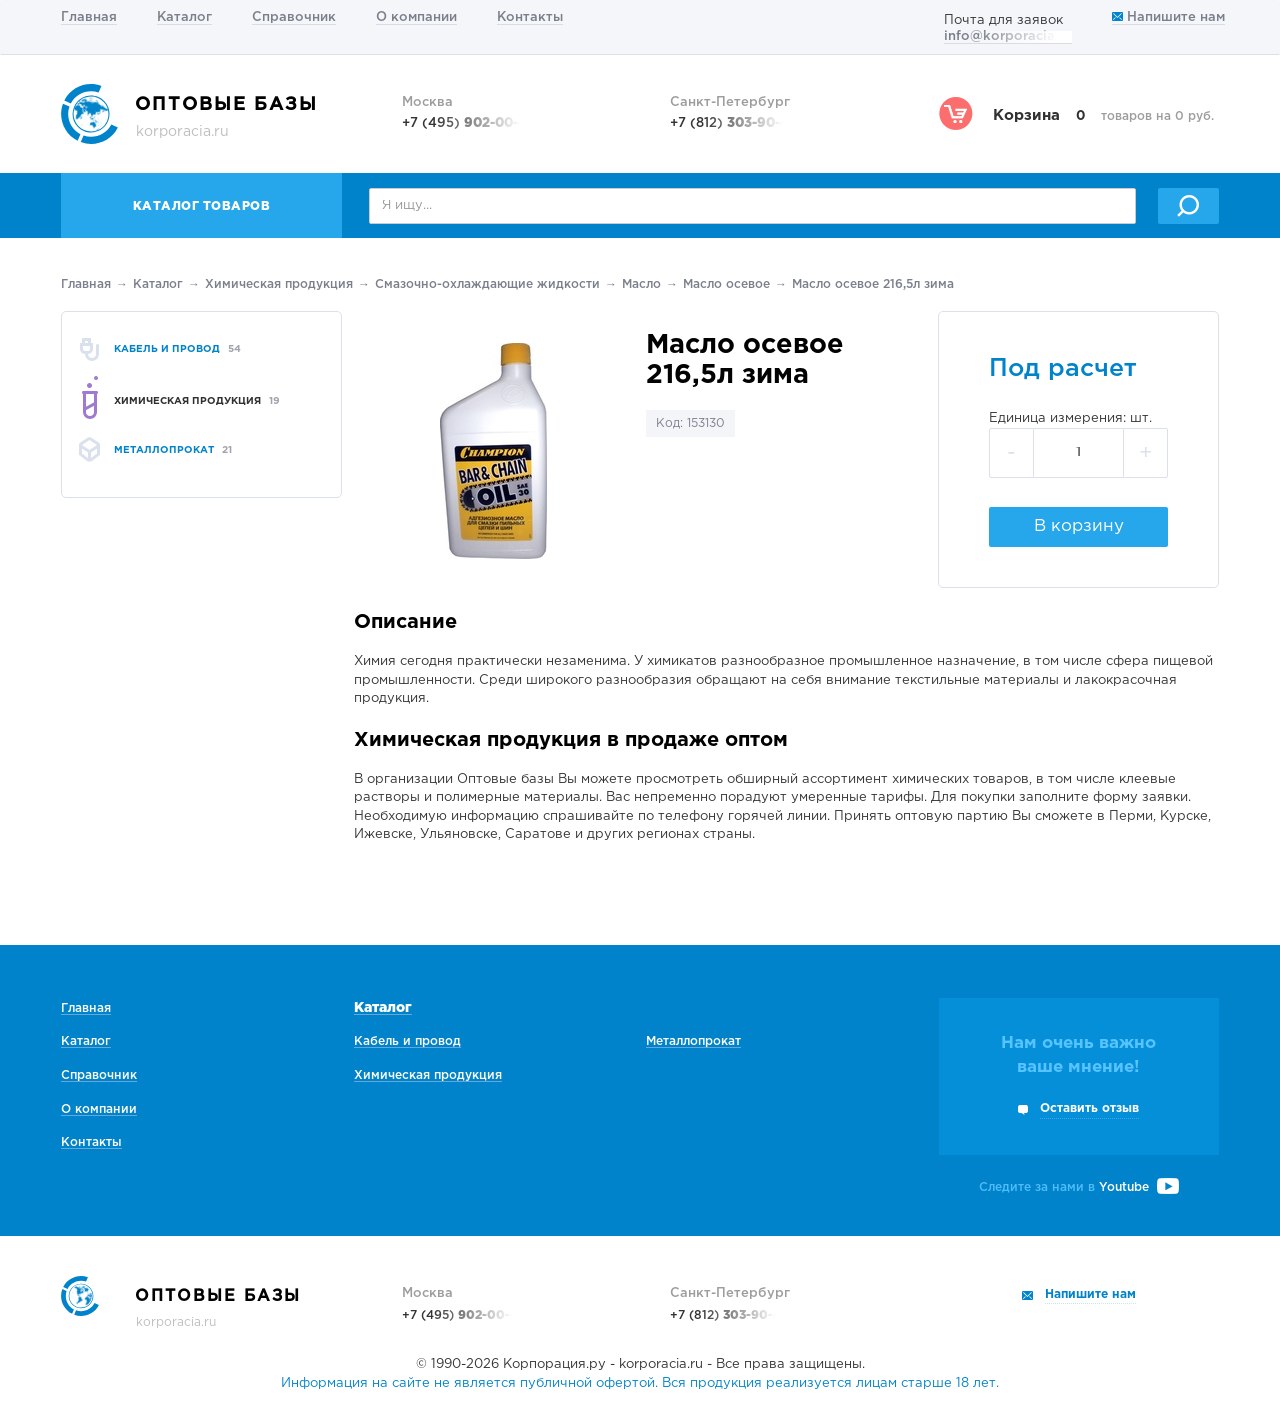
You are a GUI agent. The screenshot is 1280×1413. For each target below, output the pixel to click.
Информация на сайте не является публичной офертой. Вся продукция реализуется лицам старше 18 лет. (640, 1383)
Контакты (530, 17)
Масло (641, 284)
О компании (416, 17)
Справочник (294, 17)
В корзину (1079, 526)
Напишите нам (1168, 17)
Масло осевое (726, 284)
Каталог (184, 17)
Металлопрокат (693, 1041)
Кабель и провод (407, 1041)
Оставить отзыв (1089, 1108)
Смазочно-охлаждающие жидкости (487, 284)
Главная (89, 17)
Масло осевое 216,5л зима (873, 284)
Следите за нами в (1079, 1187)
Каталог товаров (202, 206)
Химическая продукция (279, 284)
